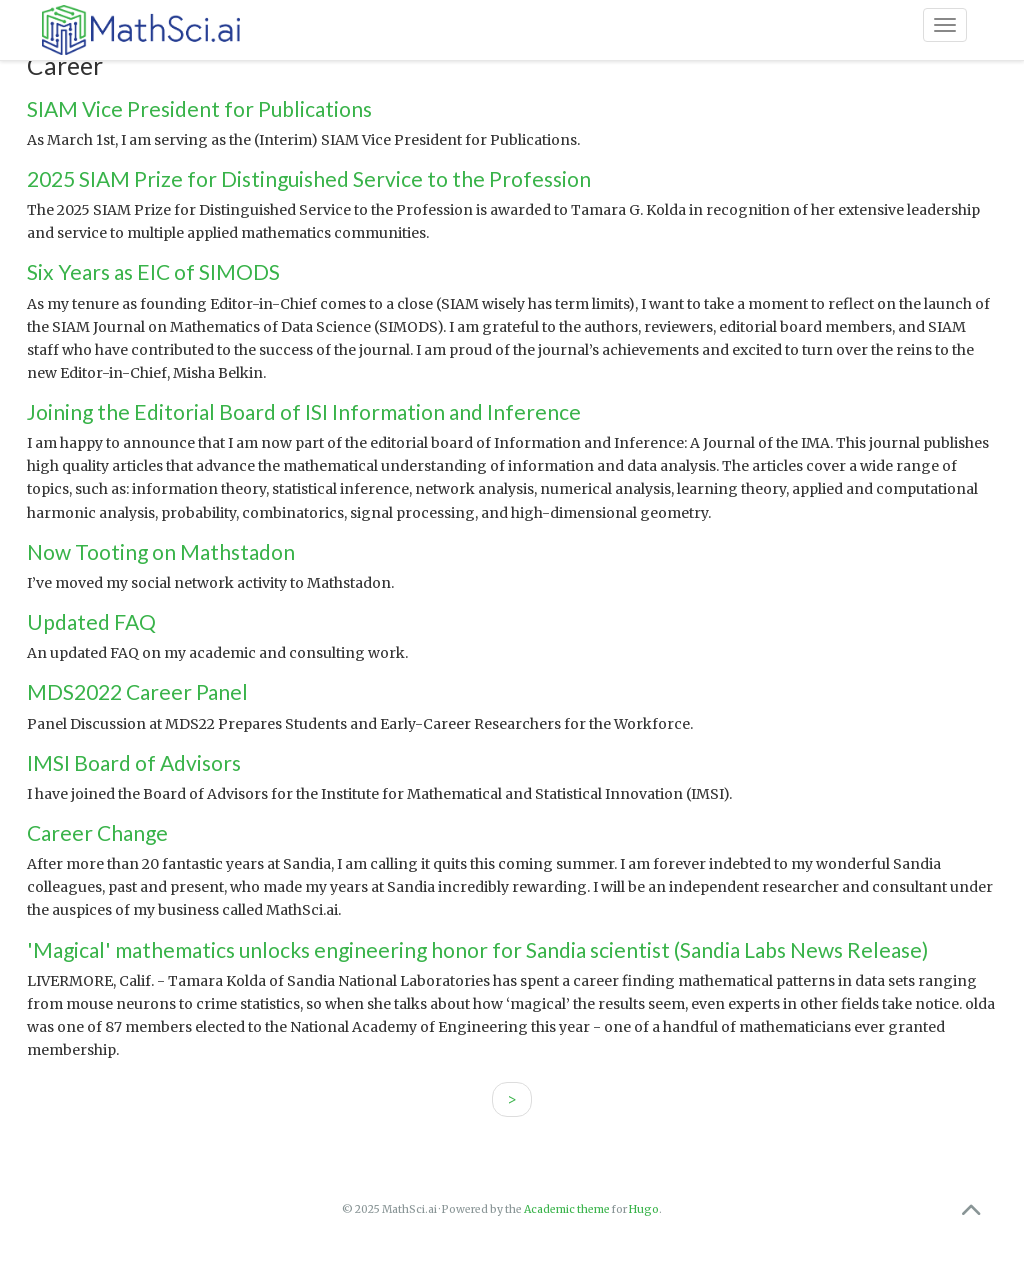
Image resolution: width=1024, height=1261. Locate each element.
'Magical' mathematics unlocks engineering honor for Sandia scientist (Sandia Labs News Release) (477, 949)
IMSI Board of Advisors (134, 762)
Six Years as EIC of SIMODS (153, 271)
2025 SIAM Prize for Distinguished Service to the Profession (309, 178)
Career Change (97, 832)
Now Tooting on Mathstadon (161, 551)
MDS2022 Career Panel (137, 691)
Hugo (644, 1209)
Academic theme (567, 1209)
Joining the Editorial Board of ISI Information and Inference (304, 411)
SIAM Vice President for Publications (199, 108)
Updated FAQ (91, 621)
